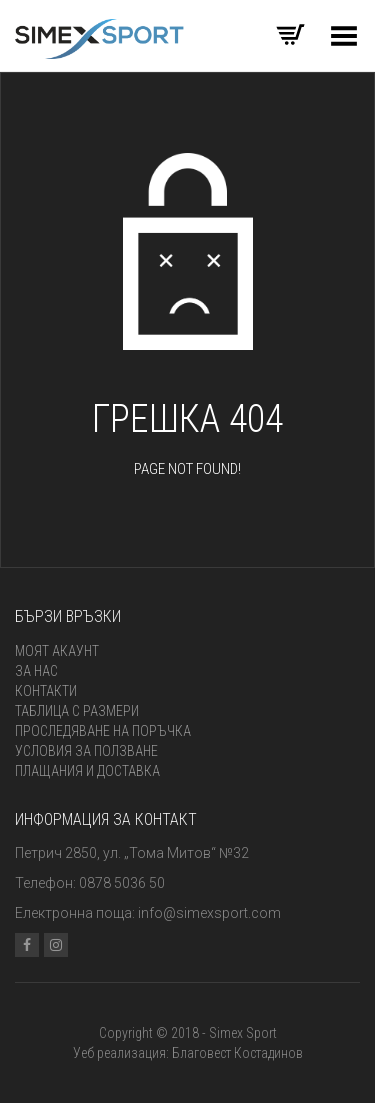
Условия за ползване (86, 751)
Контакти (46, 691)
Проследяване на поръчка (103, 731)
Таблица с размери (77, 711)
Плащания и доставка (87, 771)
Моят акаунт (57, 651)
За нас (36, 671)
